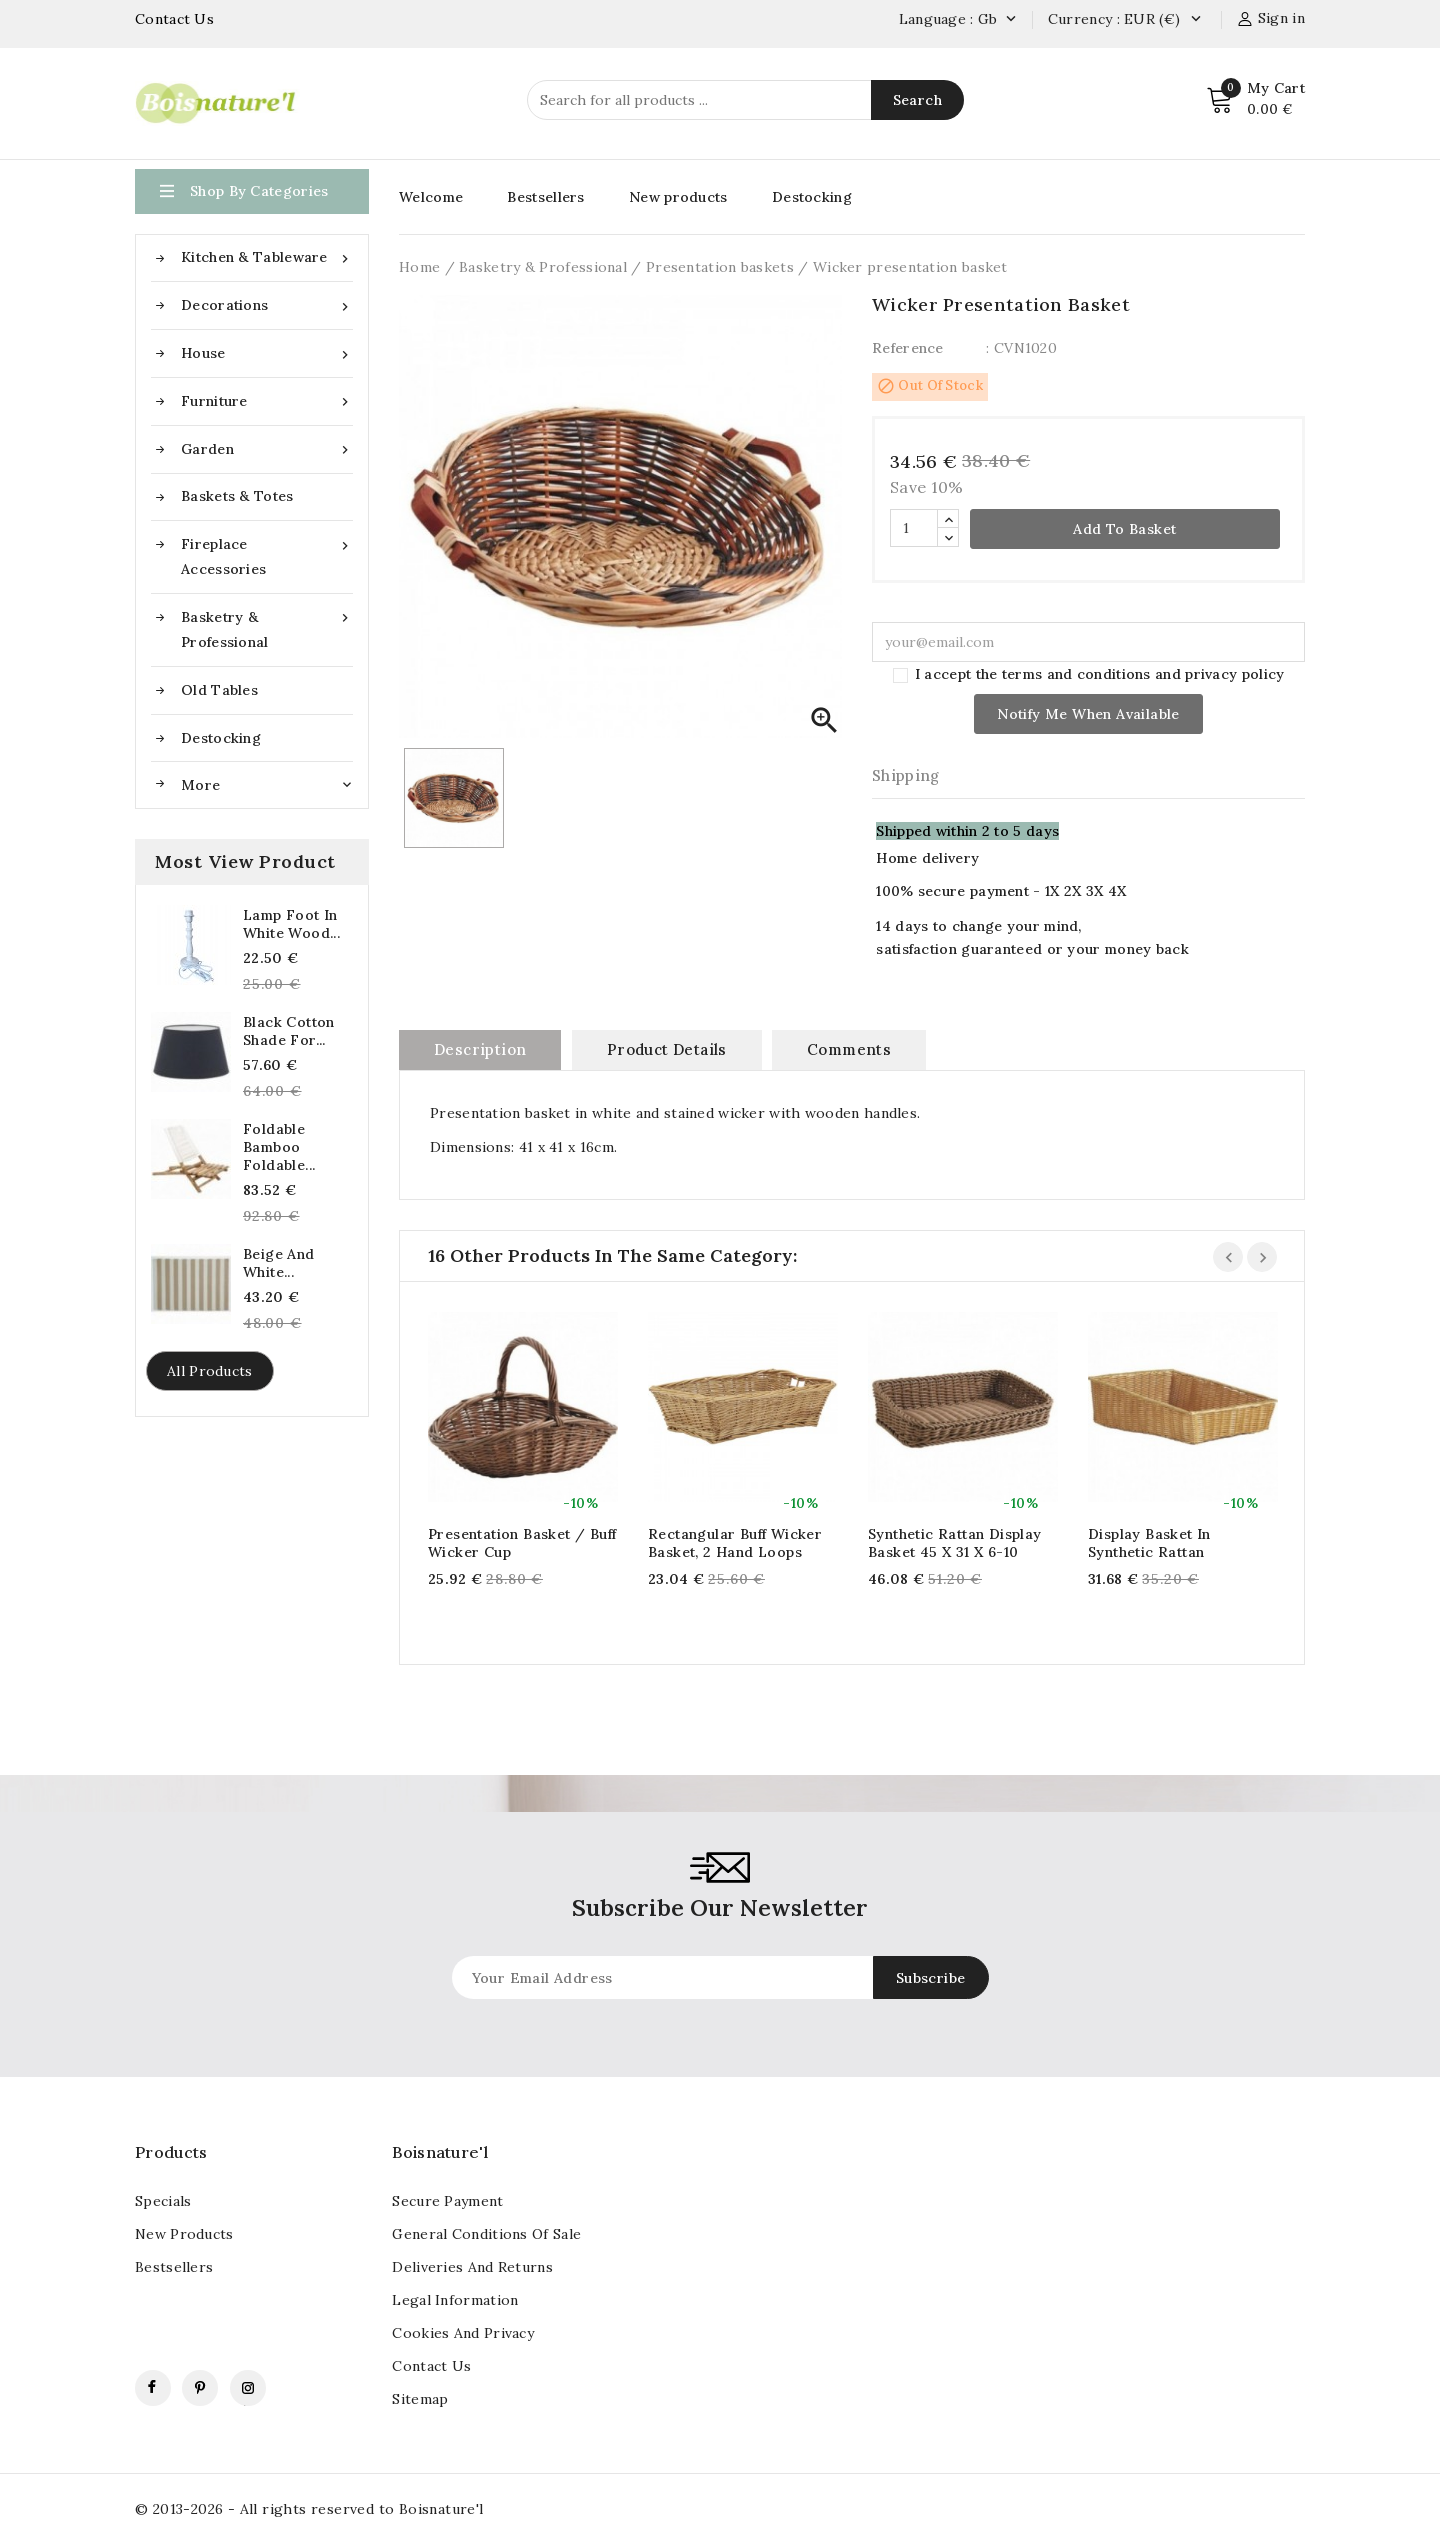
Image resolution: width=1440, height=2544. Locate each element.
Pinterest (200, 2388)
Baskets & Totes (237, 496)
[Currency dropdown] (1195, 20)
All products (210, 1371)
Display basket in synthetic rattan (1149, 1543)
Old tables (219, 690)
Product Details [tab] (667, 1049)
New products (678, 197)
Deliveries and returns (472, 2267)
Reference (908, 348)
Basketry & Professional (267, 628)
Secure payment (447, 2201)
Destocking (221, 738)
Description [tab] (480, 1049)
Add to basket (1124, 529)
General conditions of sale (486, 2234)
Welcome (431, 197)
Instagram (248, 2388)
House (267, 353)
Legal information (455, 2300)
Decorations (267, 305)
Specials (163, 2201)
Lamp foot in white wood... (291, 924)
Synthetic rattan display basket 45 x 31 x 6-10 (955, 1543)
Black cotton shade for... (289, 1031)
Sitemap (420, 2399)
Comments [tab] (849, 1049)
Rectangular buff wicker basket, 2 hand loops (735, 1543)
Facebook (153, 2388)
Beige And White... (279, 1263)
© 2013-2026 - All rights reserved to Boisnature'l (309, 2509)
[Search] (745, 100)
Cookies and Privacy (463, 2333)
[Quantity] (914, 528)
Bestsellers (545, 197)
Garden (267, 449)
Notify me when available (1088, 714)
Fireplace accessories (267, 555)
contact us (431, 2366)
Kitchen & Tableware (267, 257)
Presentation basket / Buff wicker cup (522, 1543)
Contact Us (174, 19)
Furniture (267, 401)
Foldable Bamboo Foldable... (279, 1147)
